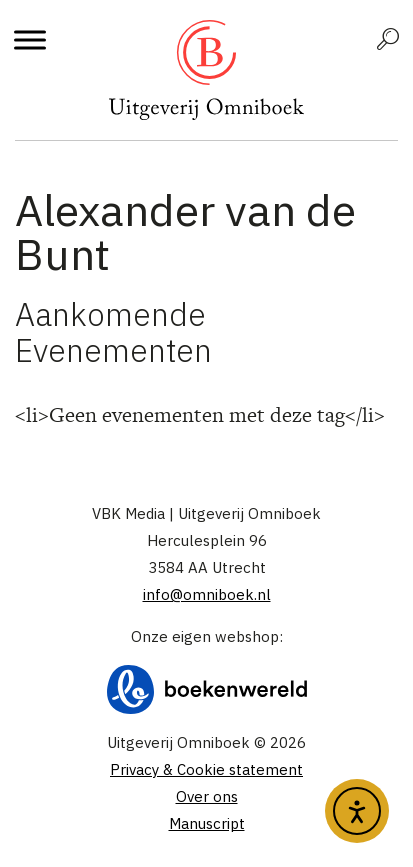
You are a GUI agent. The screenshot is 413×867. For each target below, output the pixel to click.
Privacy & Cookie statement (206, 769)
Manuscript (207, 823)
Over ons (207, 796)
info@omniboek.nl (207, 594)
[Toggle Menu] (30, 39)
